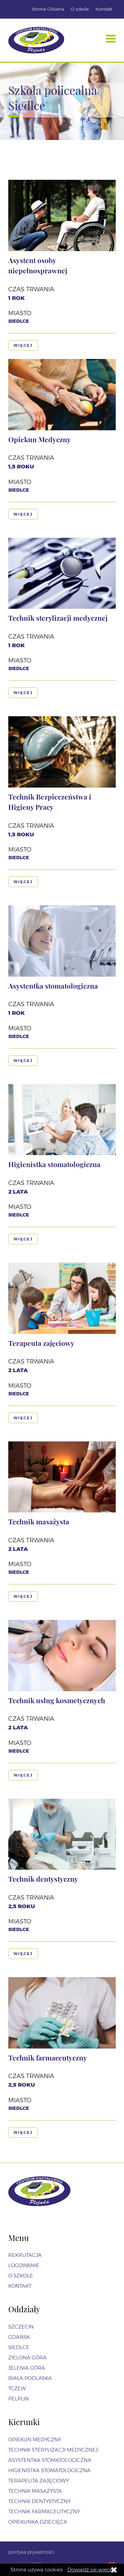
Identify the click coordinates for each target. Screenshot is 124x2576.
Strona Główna (48, 9)
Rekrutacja (25, 2255)
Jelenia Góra (26, 2368)
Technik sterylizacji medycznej (57, 617)
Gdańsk (19, 2337)
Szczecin (21, 2327)
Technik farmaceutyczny (47, 2057)
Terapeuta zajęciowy (41, 1343)
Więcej (23, 345)
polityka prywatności (31, 2552)
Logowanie (23, 2265)
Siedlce (18, 2347)
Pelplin (18, 2399)
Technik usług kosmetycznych (56, 1700)
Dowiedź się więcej (90, 2569)
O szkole (80, 9)
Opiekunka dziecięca (37, 2522)
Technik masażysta (38, 1521)
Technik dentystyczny (43, 1878)
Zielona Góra (27, 2357)
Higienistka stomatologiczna (54, 1164)
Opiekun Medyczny (39, 439)
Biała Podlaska (30, 2378)
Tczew (17, 2388)
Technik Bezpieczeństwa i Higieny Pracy (49, 802)
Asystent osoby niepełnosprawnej (37, 265)
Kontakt (104, 9)
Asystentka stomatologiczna (53, 985)
